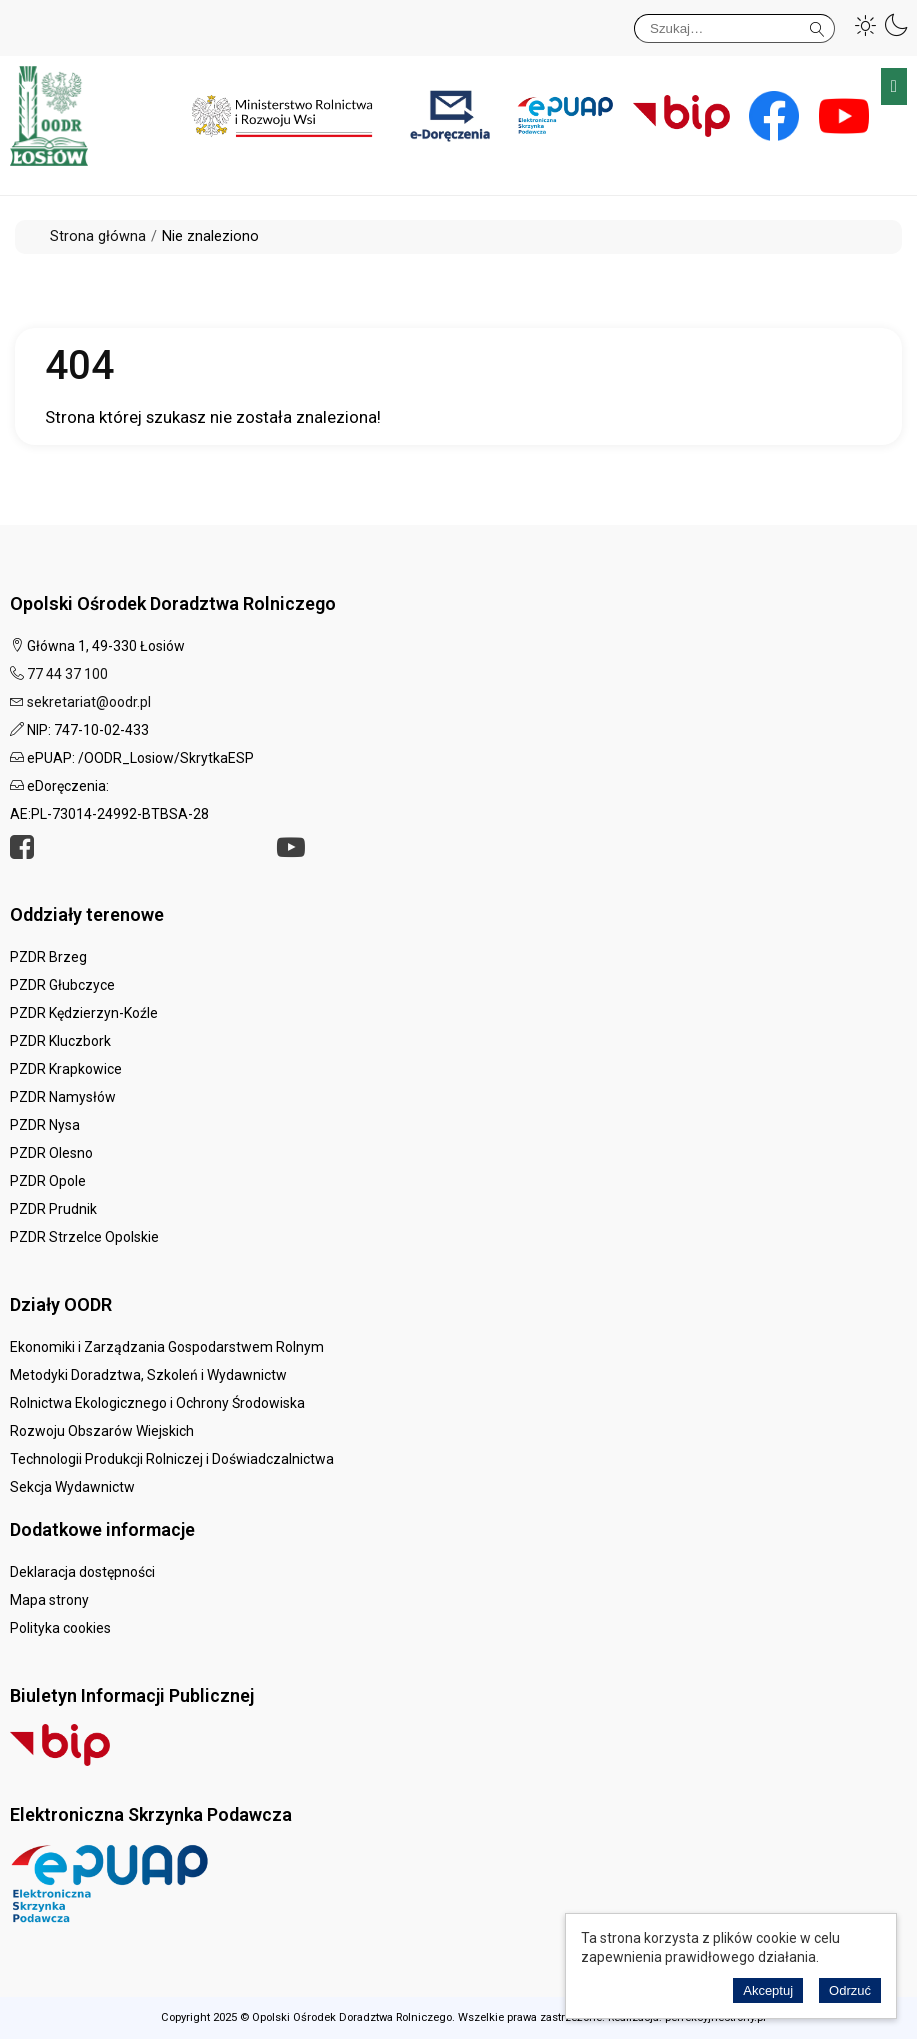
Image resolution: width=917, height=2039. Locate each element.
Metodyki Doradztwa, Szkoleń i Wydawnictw (148, 1375)
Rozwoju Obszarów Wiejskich (102, 1431)
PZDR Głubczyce (62, 985)
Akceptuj (768, 1990)
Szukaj (817, 25)
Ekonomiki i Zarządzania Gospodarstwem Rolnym (167, 1347)
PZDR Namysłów (63, 1097)
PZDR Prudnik (53, 1209)
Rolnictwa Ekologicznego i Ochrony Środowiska (157, 1403)
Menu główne (894, 86)
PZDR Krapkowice (66, 1069)
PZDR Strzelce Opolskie (84, 1237)
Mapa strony (49, 1600)
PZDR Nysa (45, 1125)
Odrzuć (850, 1990)
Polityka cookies (60, 1628)
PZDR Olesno (51, 1153)
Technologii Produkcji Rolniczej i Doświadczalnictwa (172, 1459)
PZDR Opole (48, 1181)
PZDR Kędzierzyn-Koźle (84, 1013)
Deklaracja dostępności (82, 1572)
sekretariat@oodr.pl (89, 702)
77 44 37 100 (67, 674)
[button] (866, 25)
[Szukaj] (734, 28)
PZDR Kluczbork (60, 1041)
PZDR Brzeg (48, 957)
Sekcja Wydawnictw (72, 1487)
